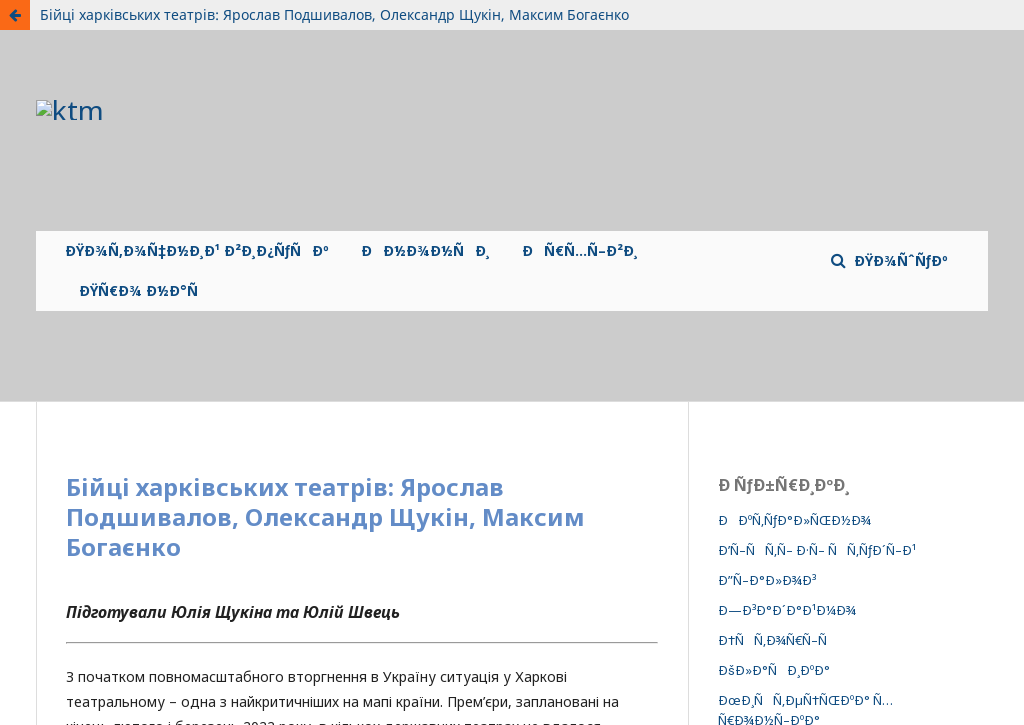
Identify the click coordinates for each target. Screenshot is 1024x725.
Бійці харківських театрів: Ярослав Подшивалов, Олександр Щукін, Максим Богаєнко (334, 14)
